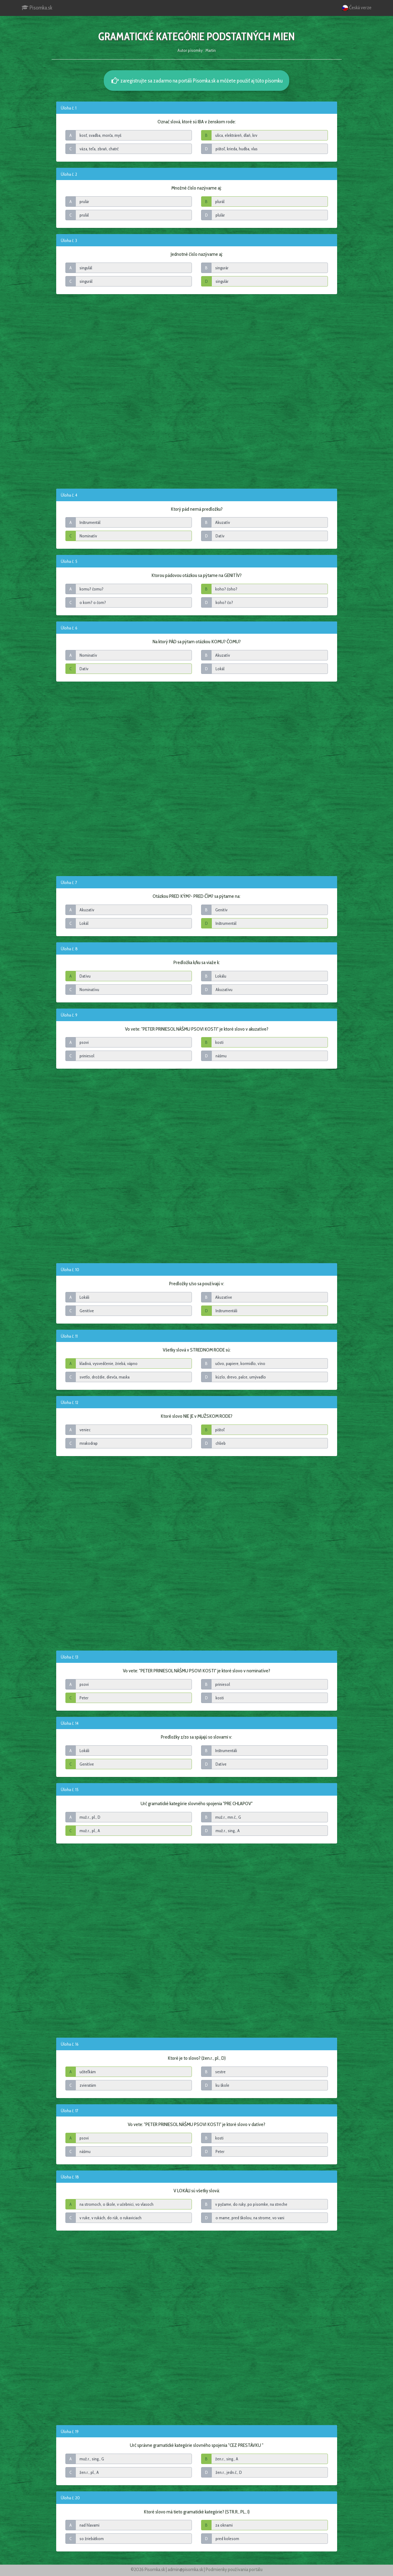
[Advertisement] (196, 391)
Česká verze (357, 8)
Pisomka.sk (36, 7)
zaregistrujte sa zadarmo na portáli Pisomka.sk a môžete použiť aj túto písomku (196, 80)
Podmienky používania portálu (234, 2569)
